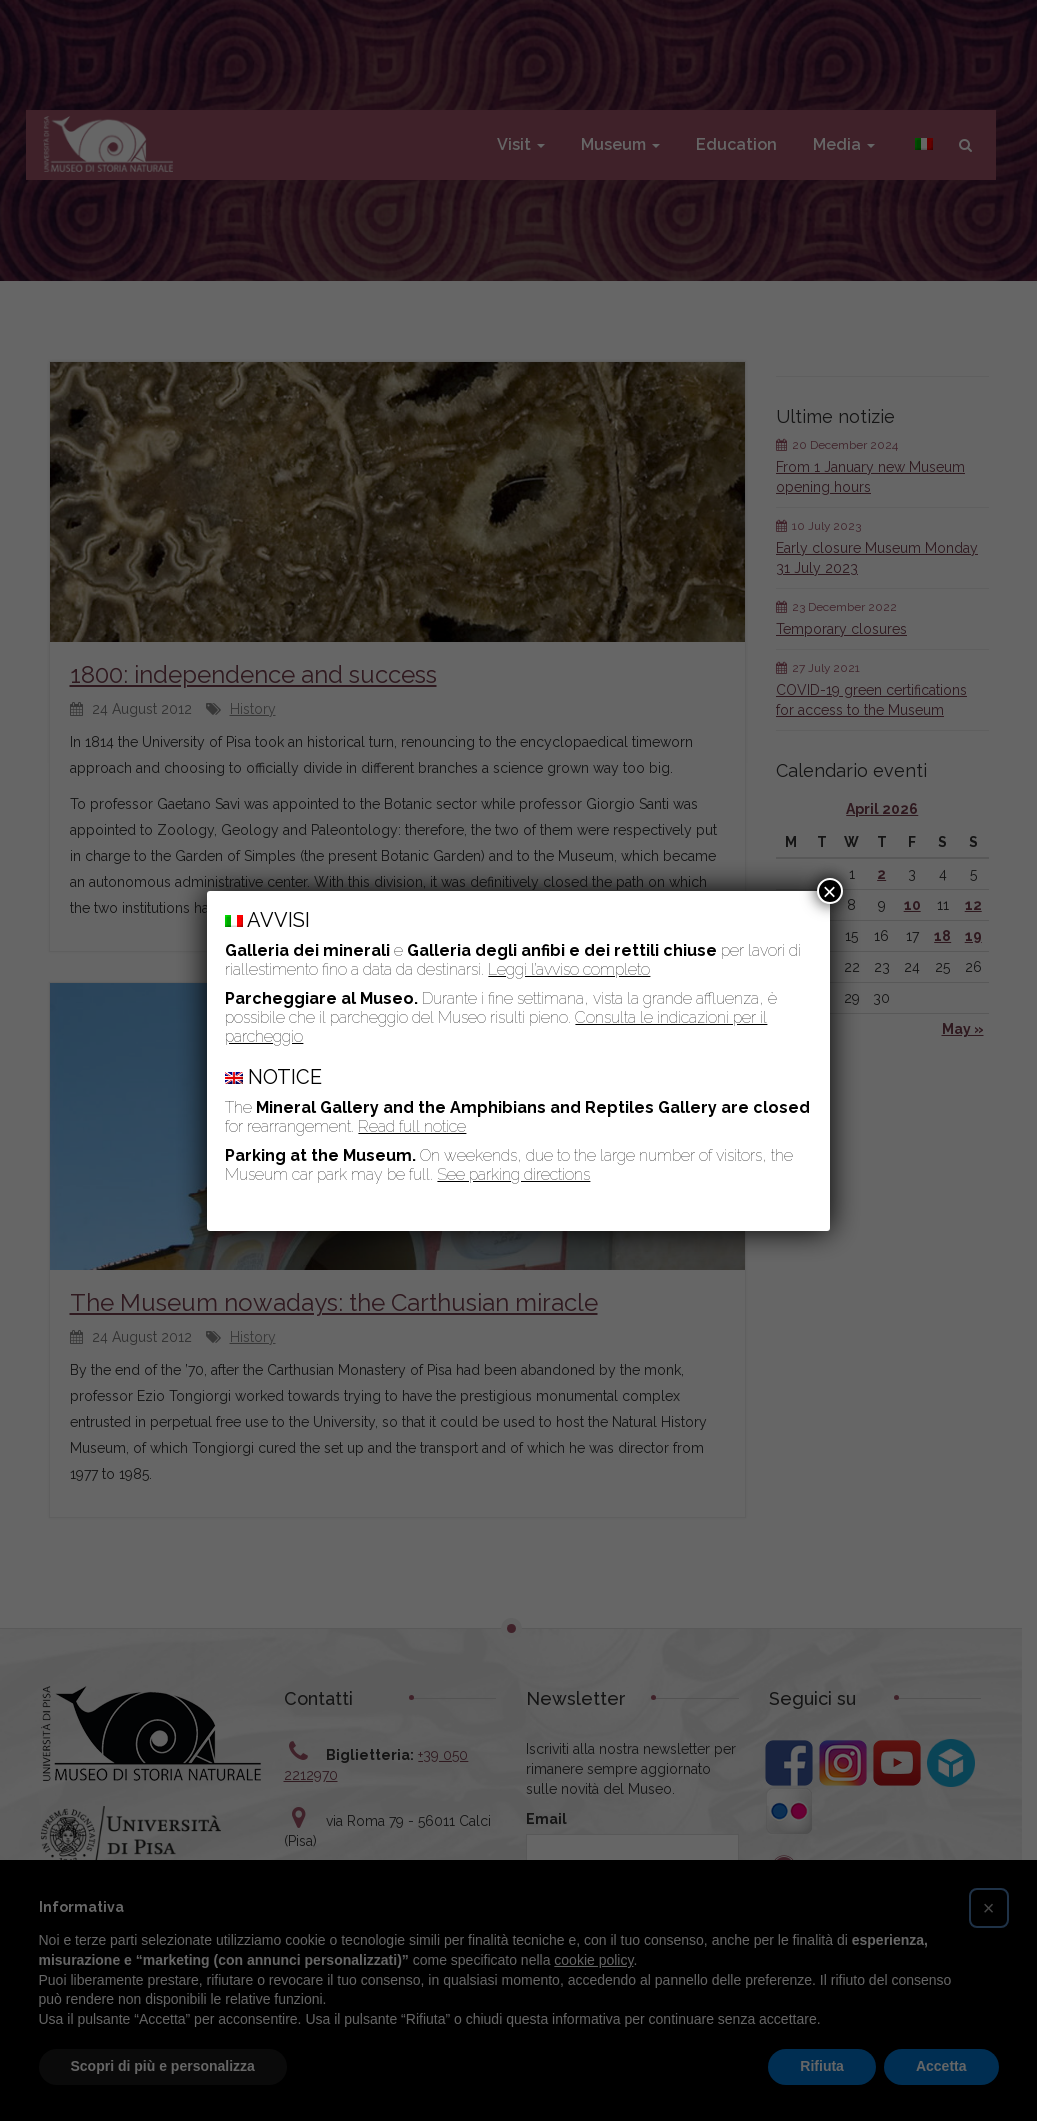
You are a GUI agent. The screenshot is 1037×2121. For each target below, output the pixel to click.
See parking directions (513, 1174)
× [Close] (830, 891)
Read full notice (412, 1126)
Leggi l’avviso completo (569, 969)
